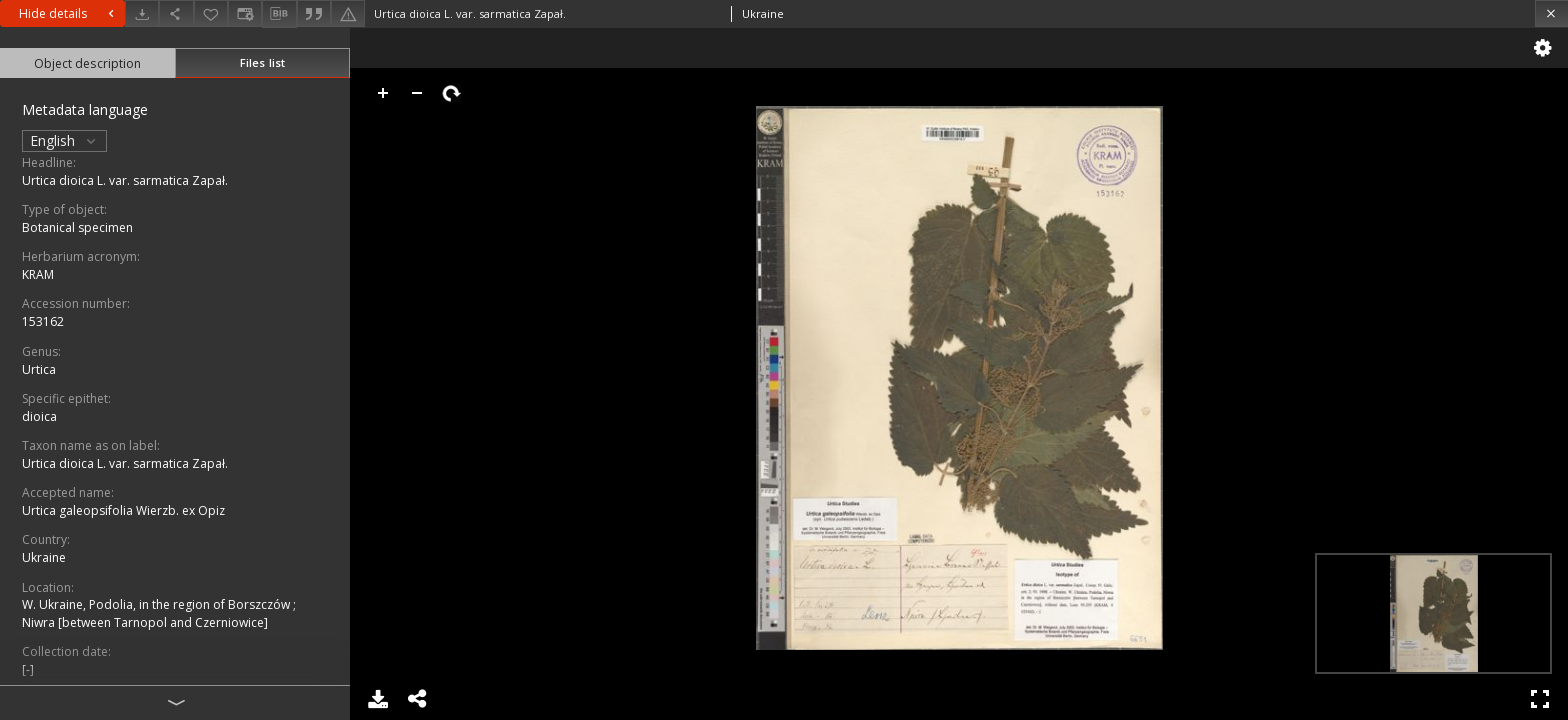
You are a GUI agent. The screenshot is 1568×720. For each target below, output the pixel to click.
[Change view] (245, 13)
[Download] (142, 13)
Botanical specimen (77, 227)
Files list (262, 62)
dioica (39, 416)
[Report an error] (348, 13)
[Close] (1551, 13)
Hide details (69, 13)
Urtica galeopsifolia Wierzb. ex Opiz (123, 510)
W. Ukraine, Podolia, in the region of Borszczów (157, 604)
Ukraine (44, 557)
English (64, 140)
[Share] (176, 13)
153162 (43, 321)
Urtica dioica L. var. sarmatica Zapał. (125, 180)
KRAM (38, 274)
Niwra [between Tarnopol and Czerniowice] (145, 622)
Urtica (39, 369)
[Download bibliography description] (279, 14)
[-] (28, 669)
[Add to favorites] (211, 13)
